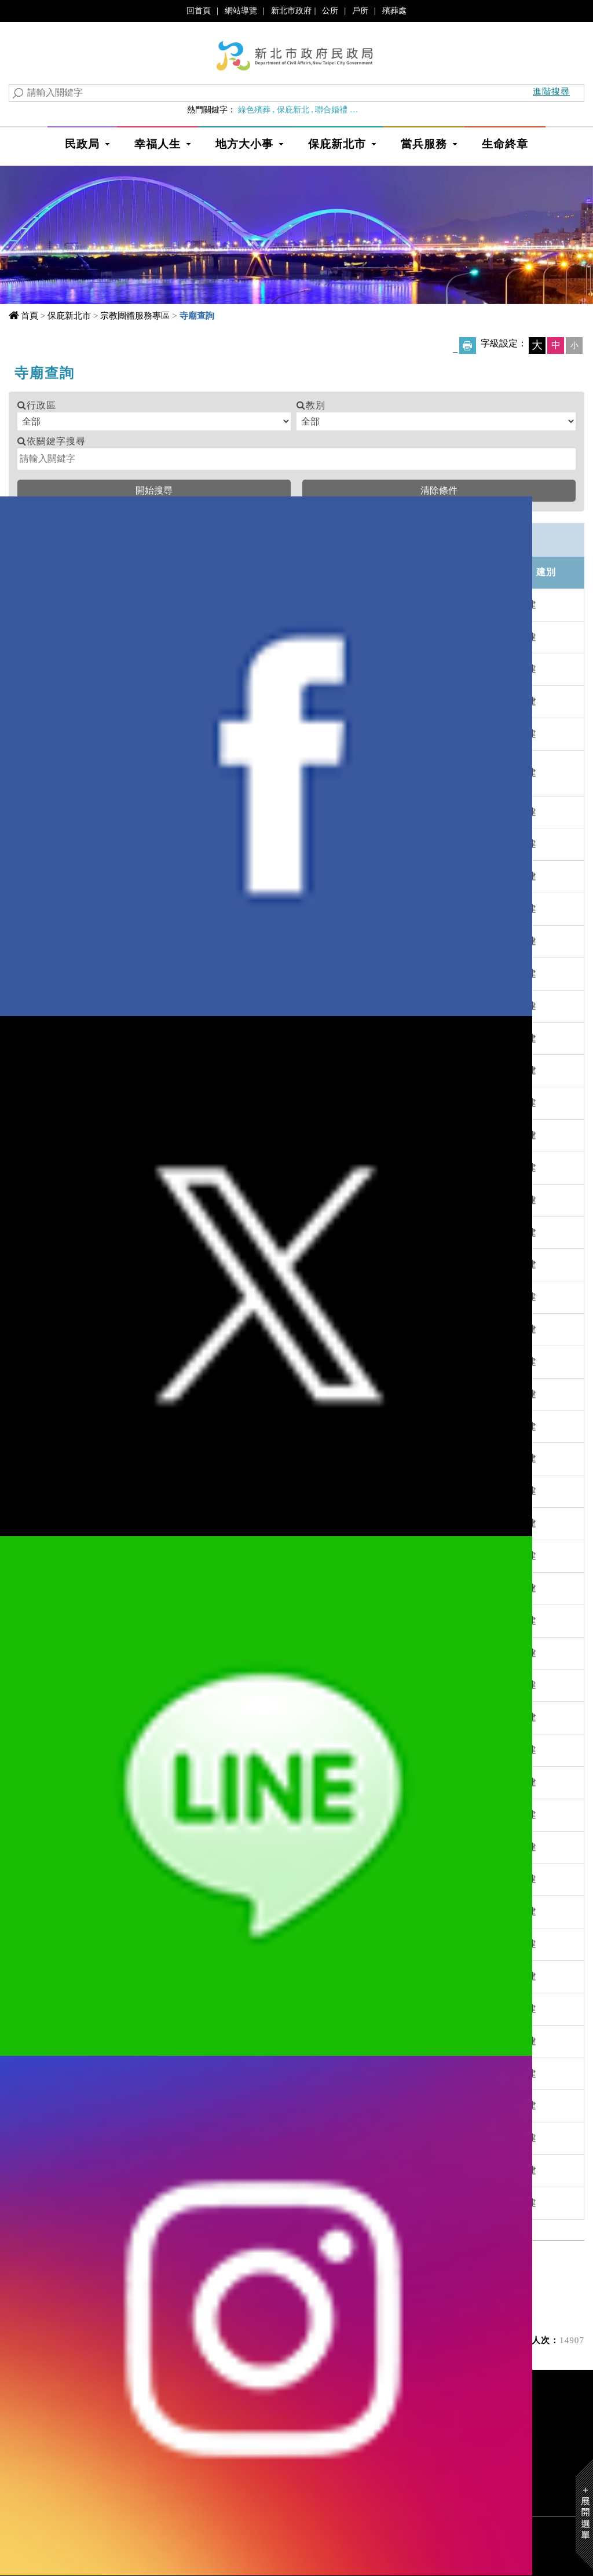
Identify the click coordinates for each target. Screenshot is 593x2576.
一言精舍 (155, 637)
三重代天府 (160, 1458)
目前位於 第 (142, 2298)
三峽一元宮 (160, 1782)
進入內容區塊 (29, 11)
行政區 (41, 405)
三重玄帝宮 (160, 1491)
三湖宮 (151, 2138)
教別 (315, 405)
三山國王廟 (160, 1200)
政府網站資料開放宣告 (464, 2462)
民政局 (82, 144)
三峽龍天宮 (160, 2041)
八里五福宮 (160, 973)
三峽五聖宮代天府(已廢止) (194, 1847)
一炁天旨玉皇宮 (170, 669)
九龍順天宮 (160, 909)
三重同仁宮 (160, 1523)
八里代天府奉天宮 (175, 1006)
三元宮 (151, 1232)
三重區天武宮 (165, 1653)
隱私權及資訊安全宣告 (351, 2462)
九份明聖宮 (160, 812)
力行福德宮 (160, 1135)
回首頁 (198, 10)
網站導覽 (241, 10)
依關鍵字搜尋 (56, 441)
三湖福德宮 (160, 2170)
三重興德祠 (160, 1685)
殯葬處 (394, 10)
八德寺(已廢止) (169, 1103)
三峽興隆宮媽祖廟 (175, 2009)
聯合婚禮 (331, 109)
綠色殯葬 (254, 109)
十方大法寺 (160, 1167)
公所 (330, 10)
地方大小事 (244, 144)
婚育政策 (370, 109)
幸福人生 (157, 144)
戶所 (360, 10)
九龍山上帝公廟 (170, 876)
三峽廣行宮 (160, 1944)
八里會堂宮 (160, 1070)
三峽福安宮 (160, 1911)
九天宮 (151, 734)
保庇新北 (293, 109)
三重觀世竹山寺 (170, 1750)
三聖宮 (151, 2203)
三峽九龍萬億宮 (170, 1814)
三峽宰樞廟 (160, 1879)
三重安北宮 (160, 1556)
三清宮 (151, 2105)
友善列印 (467, 345)
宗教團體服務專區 (135, 315)
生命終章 (505, 144)
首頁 (29, 315)
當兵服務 (424, 144)
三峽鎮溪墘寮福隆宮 (180, 2073)
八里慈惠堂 (160, 1038)
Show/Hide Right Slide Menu (584, 2514)
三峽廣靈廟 (160, 1976)
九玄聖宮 (155, 772)
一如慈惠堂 (160, 604)
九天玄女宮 (160, 701)
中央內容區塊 (45, 369)
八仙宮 (151, 941)
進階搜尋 (551, 91)
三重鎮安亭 (160, 1717)
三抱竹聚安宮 (165, 1361)
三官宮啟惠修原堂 (175, 1297)
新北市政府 (291, 10)
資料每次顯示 (277, 2298)
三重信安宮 (160, 1620)
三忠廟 (151, 1329)
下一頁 (270, 2269)
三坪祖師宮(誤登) (174, 1264)
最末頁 (322, 2269)
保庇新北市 (337, 144)
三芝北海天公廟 (170, 1394)
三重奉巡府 (160, 1588)
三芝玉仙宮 (160, 1426)
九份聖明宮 (160, 844)
